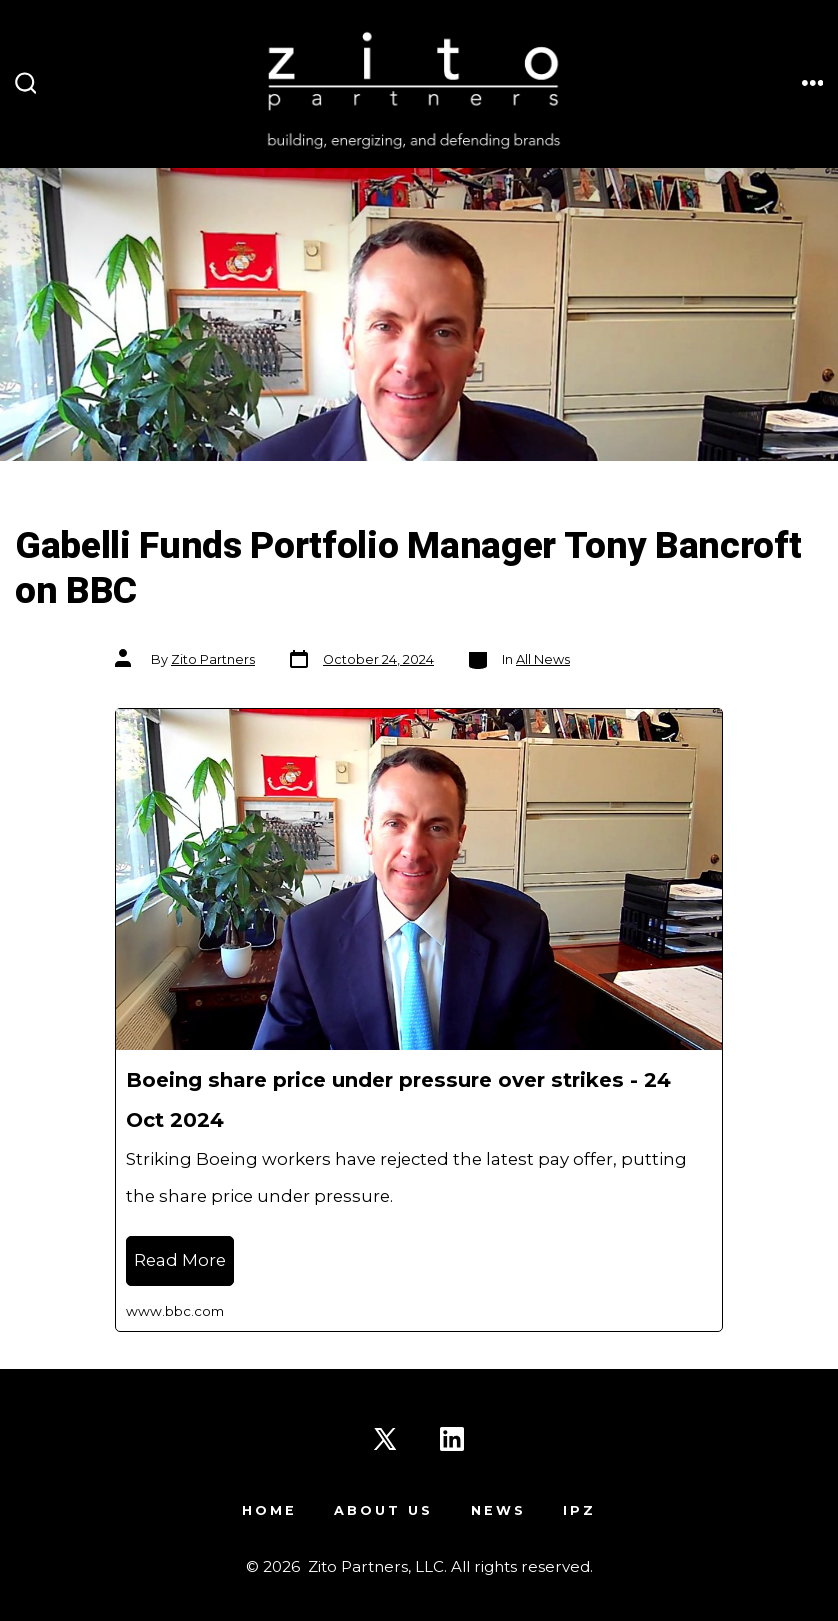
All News (543, 659)
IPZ (579, 1510)
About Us (383, 1510)
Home (269, 1510)
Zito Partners (213, 659)
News (498, 1510)
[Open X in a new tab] (385, 1439)
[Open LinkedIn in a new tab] (452, 1439)
